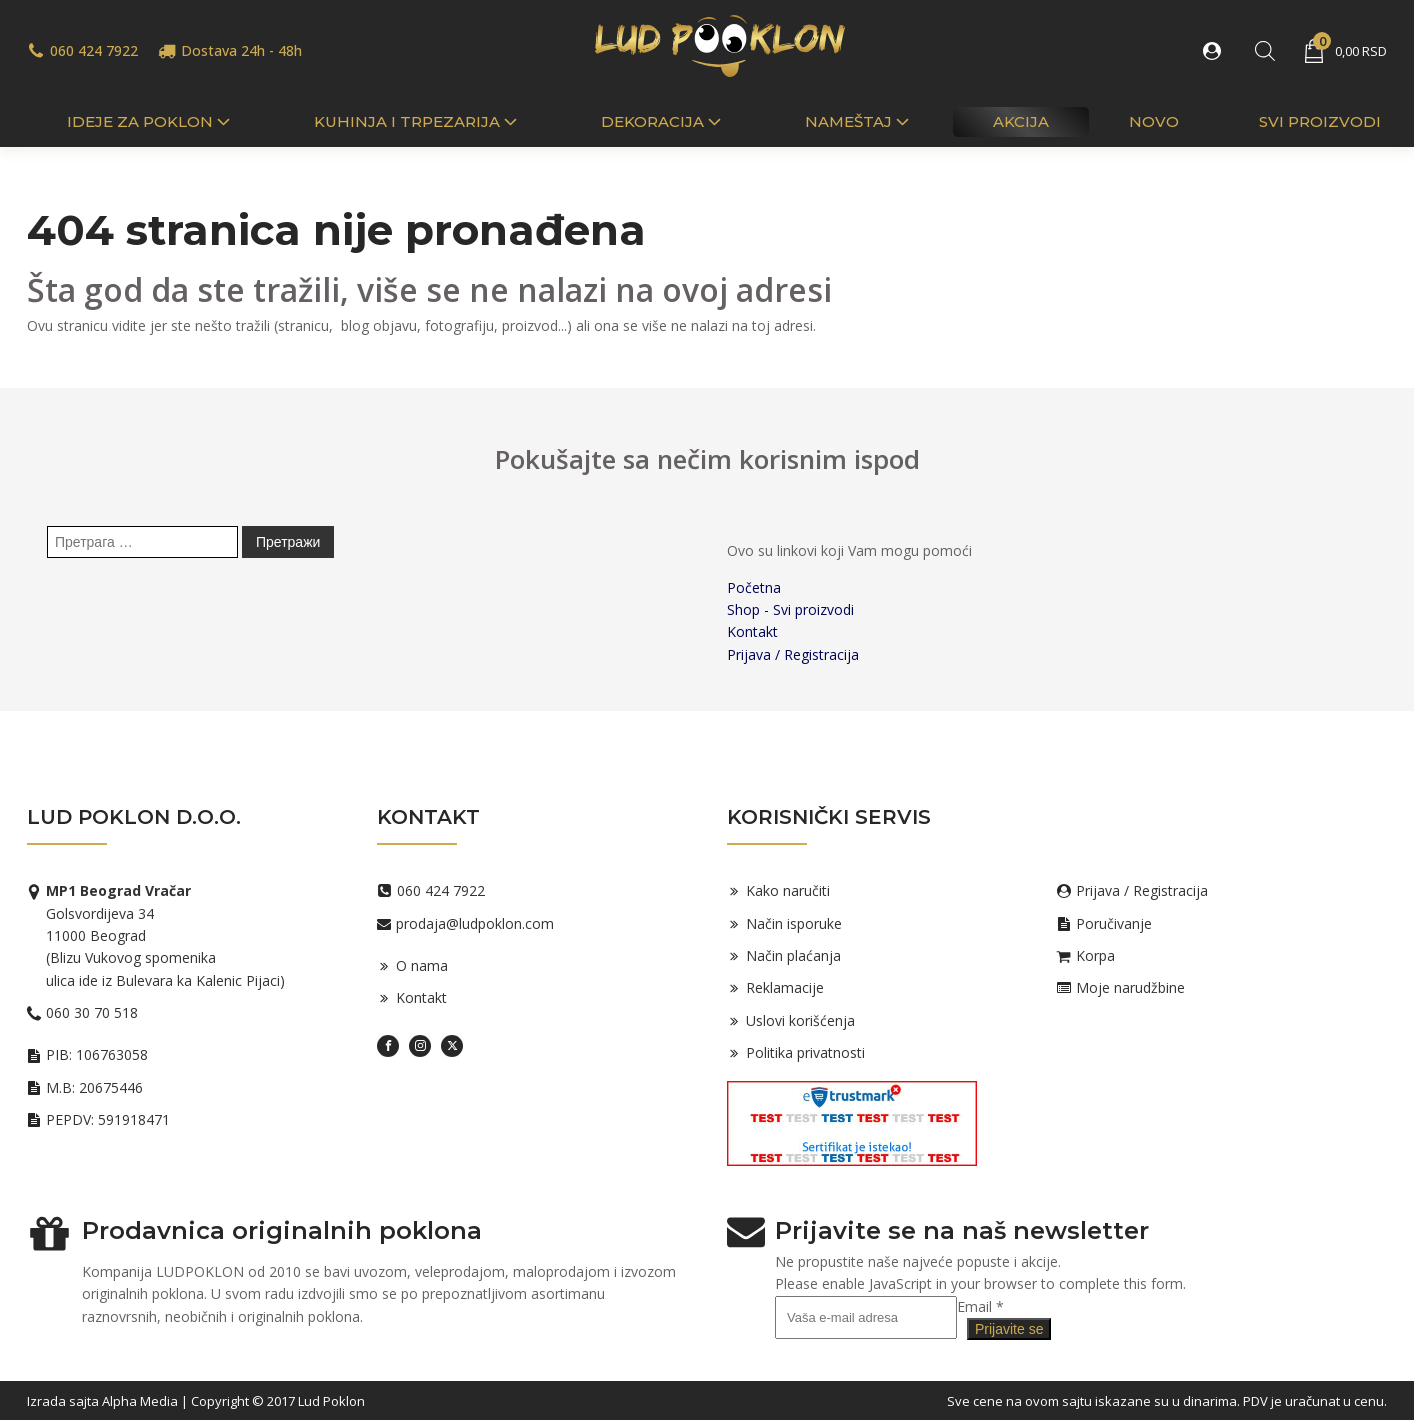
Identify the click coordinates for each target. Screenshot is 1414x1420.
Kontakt (752, 631)
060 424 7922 (94, 50)
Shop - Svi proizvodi (790, 609)
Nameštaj (859, 121)
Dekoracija (663, 121)
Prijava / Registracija (793, 654)
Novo (1154, 121)
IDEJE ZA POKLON (150, 121)
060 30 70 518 (92, 1012)
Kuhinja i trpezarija (417, 121)
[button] (1216, 51)
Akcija (1021, 121)
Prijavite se (1009, 1329)
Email (980, 1306)
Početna (754, 587)
